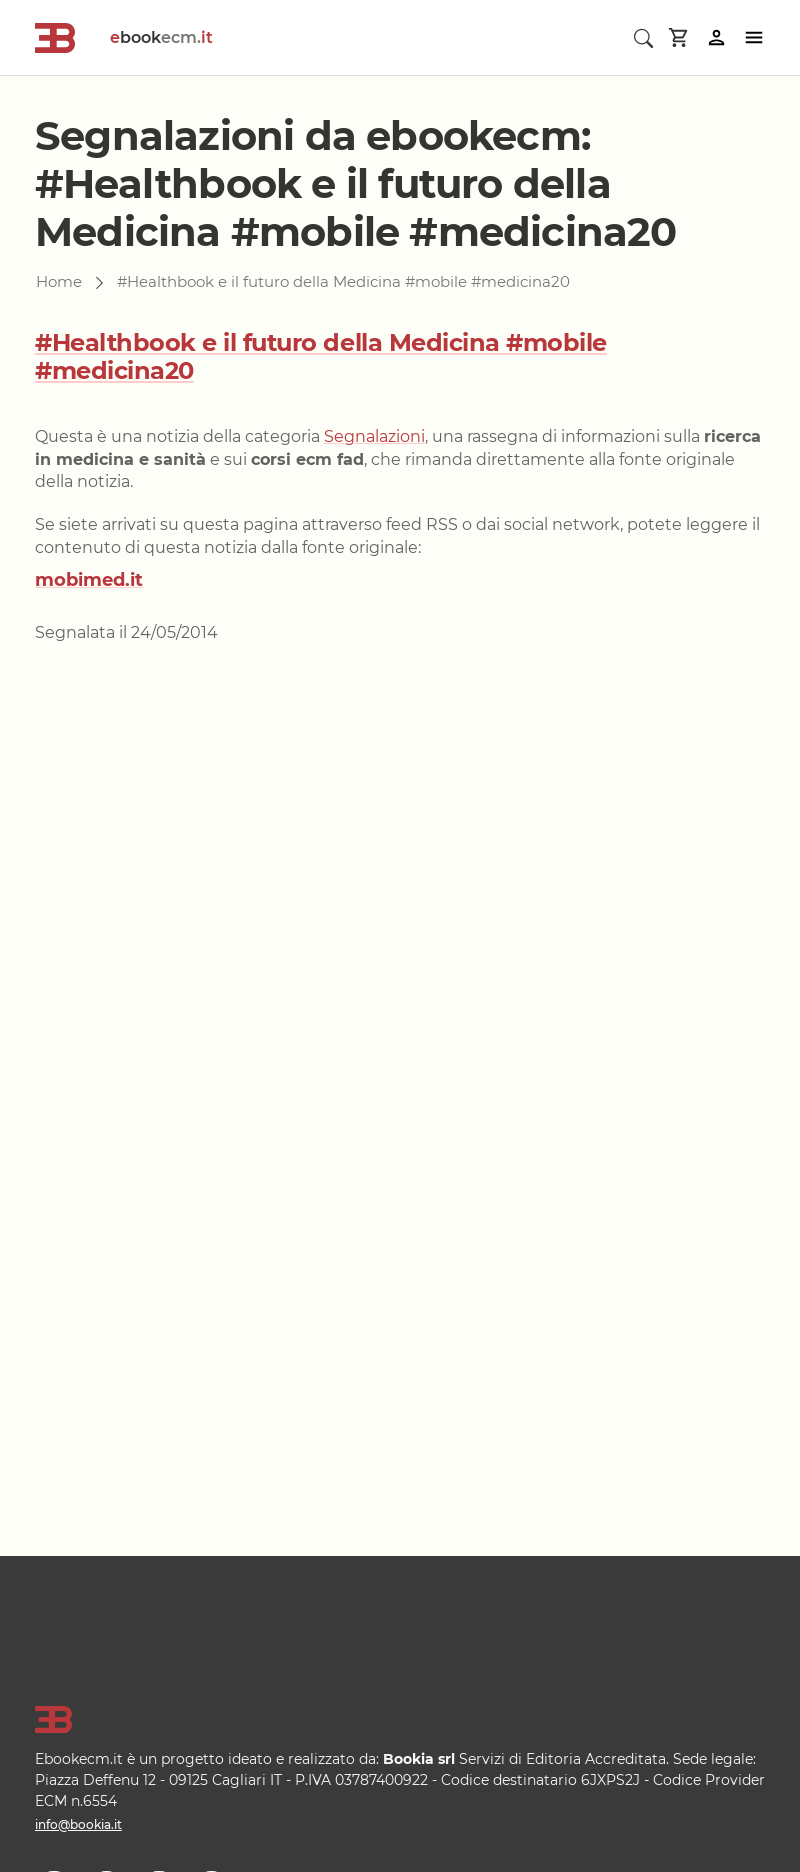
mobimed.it (89, 580)
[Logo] (400, 1720)
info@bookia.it (78, 1824)
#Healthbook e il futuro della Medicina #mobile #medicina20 (321, 357)
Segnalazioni (374, 436)
